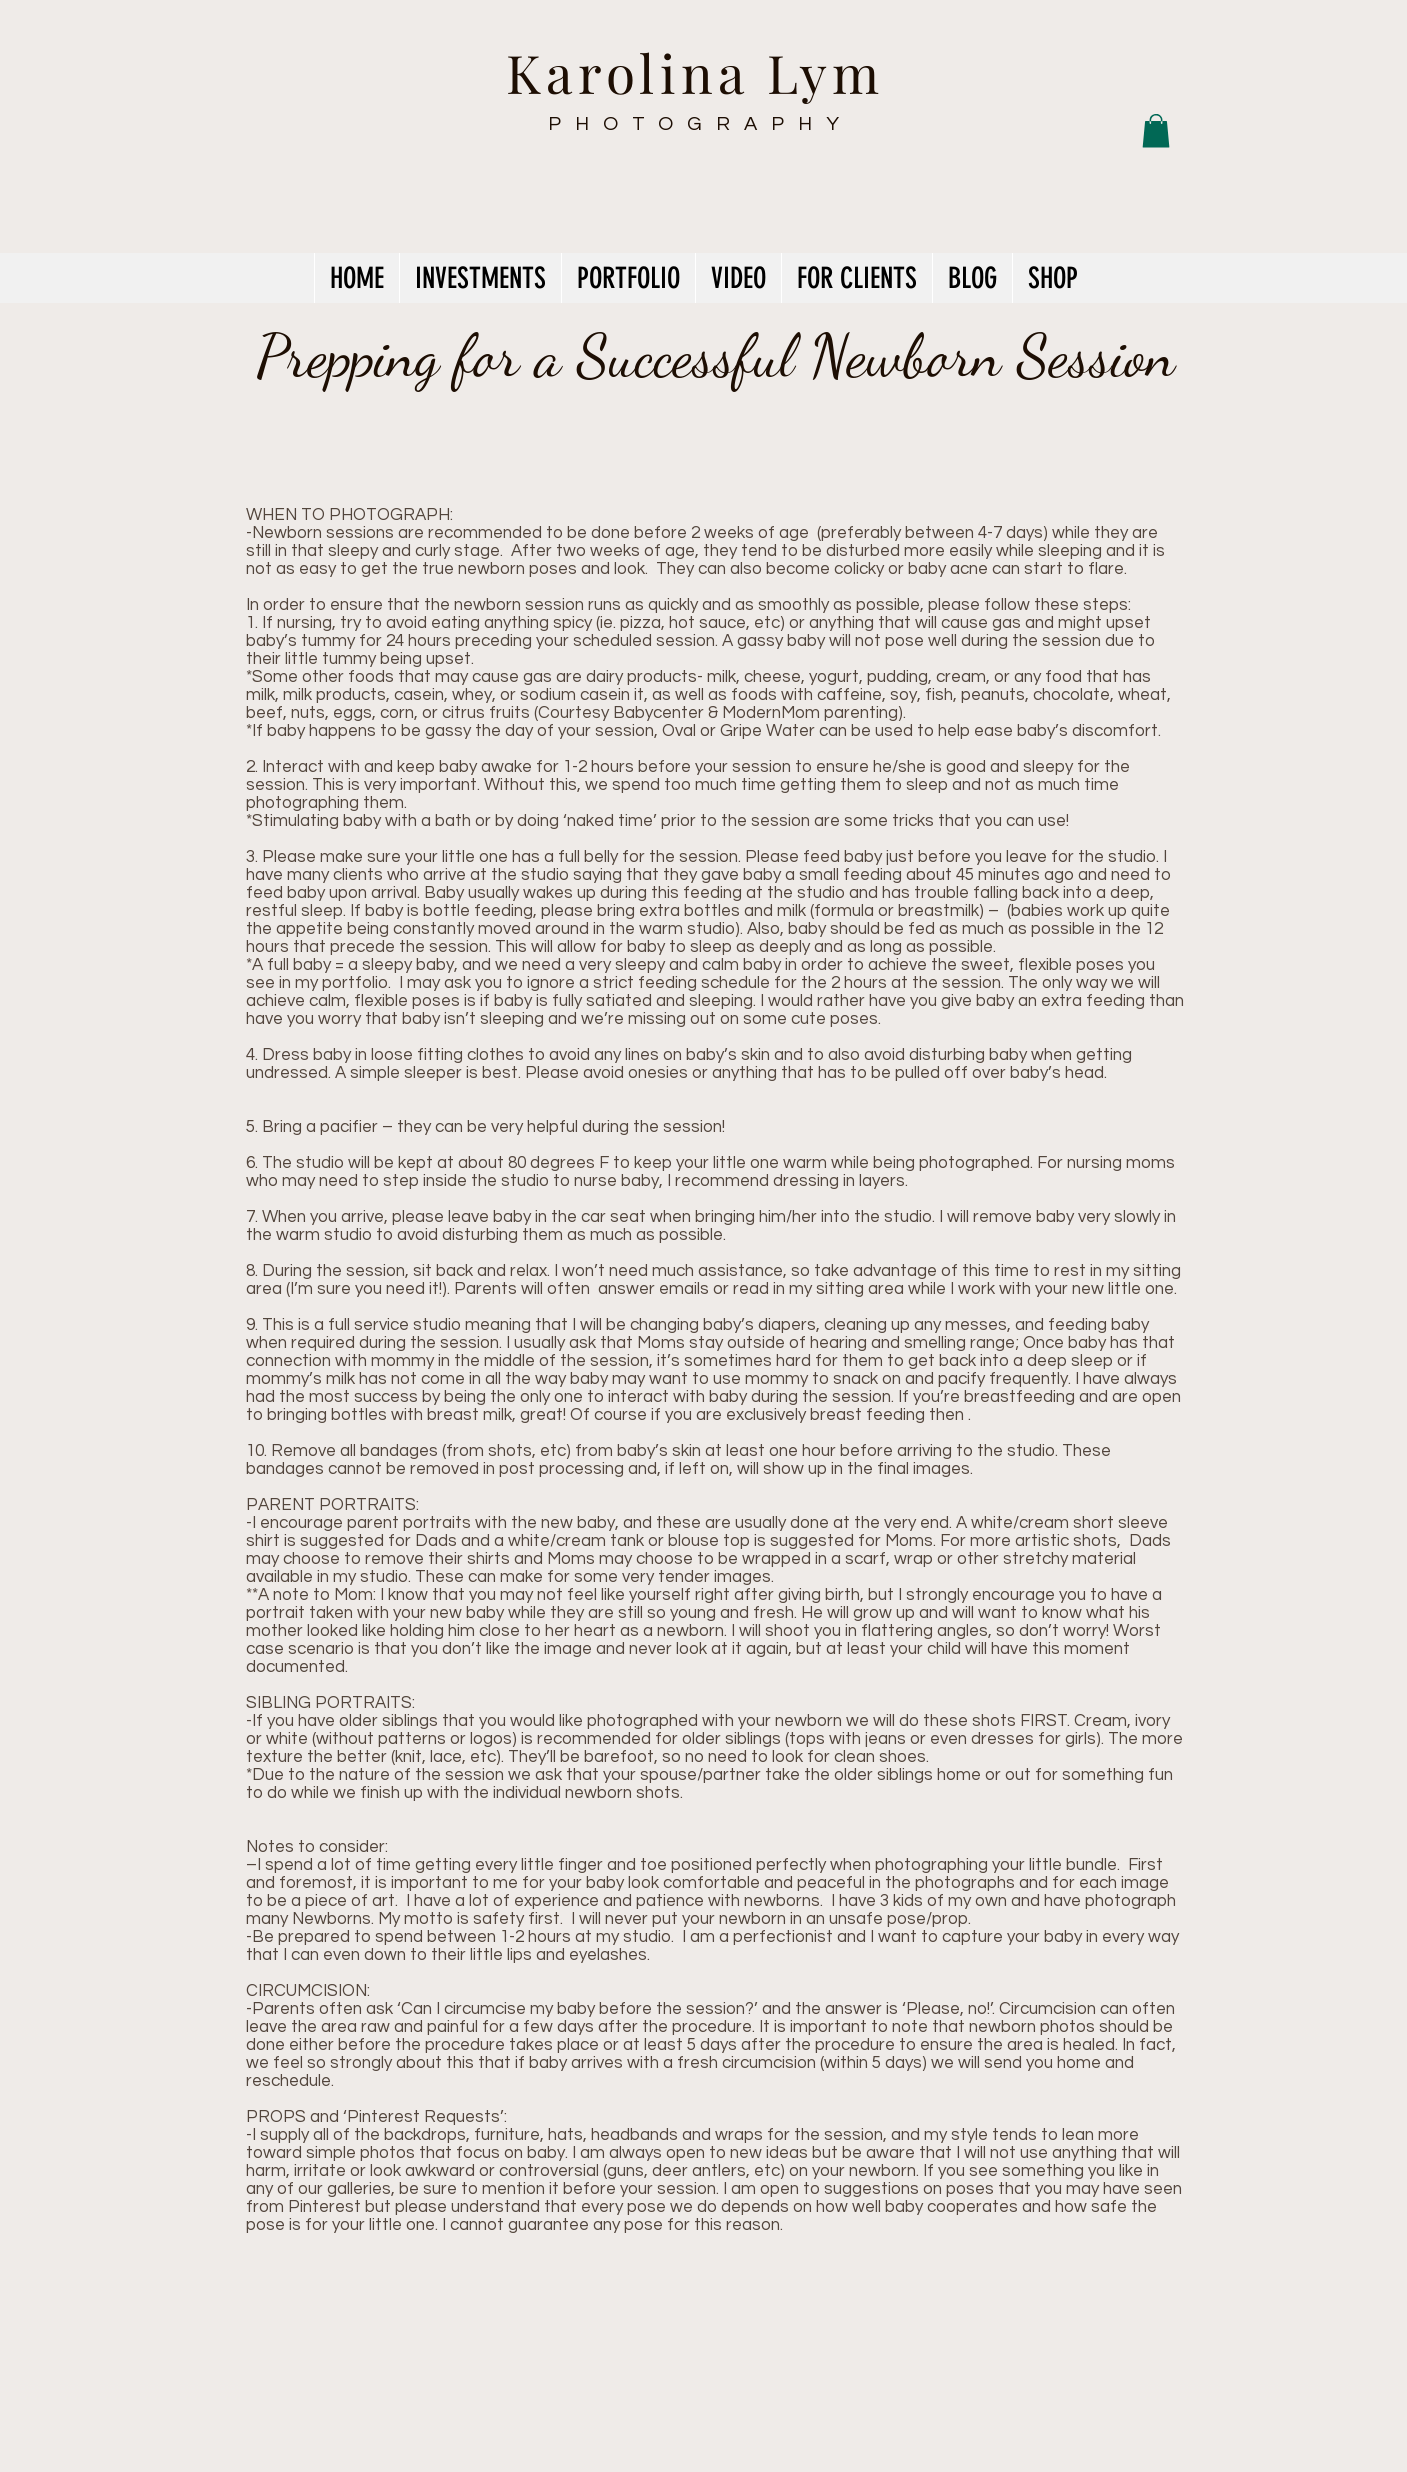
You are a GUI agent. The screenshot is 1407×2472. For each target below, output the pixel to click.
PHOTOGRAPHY (700, 124)
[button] (1156, 130)
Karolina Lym (695, 72)
